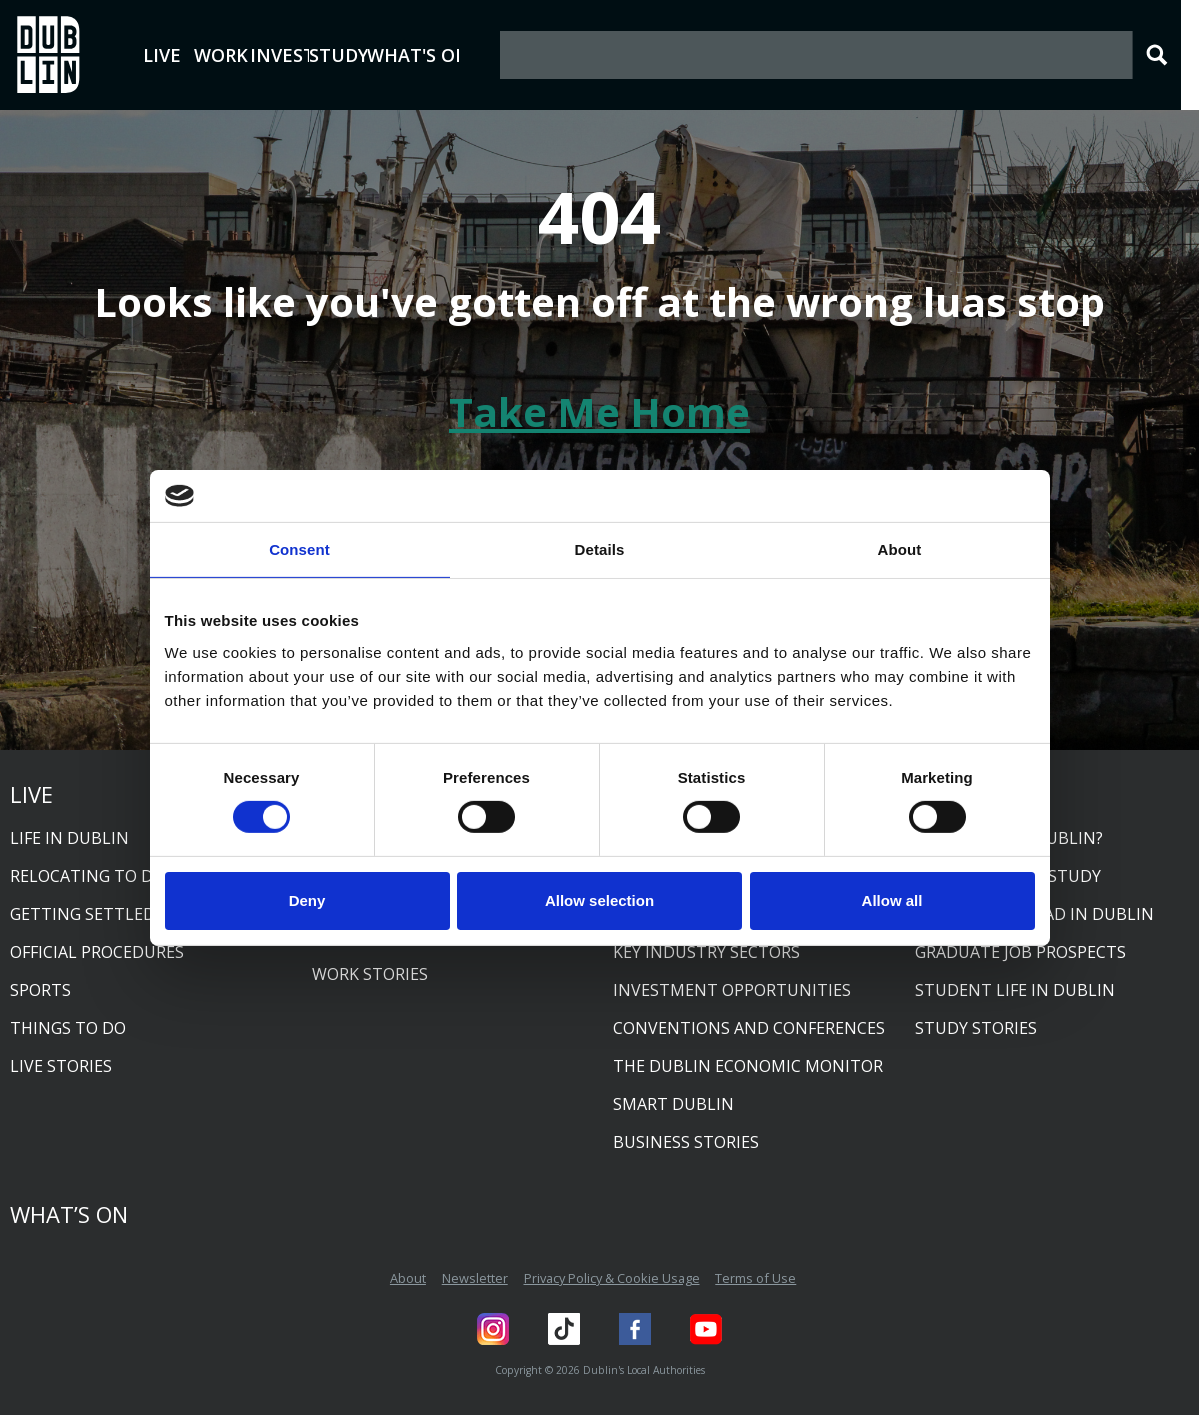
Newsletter (475, 1278)
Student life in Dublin (1015, 990)
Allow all (892, 900)
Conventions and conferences (749, 1028)
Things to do (68, 1028)
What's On (613, 55)
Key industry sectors (706, 952)
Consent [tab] (299, 549)
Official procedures (97, 952)
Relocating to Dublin (106, 876)
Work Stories (370, 974)
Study (486, 55)
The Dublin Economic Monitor (748, 1066)
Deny (307, 900)
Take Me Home (599, 411)
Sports (40, 990)
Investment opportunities (732, 990)
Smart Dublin (673, 1104)
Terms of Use (755, 1278)
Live (191, 55)
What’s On (69, 1214)
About (408, 1278)
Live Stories (61, 1066)
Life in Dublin (69, 838)
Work (289, 55)
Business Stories (686, 1142)
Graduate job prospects (1020, 952)
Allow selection (599, 900)
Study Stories (976, 1028)
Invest (388, 55)
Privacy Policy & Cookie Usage (612, 1278)
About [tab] (900, 549)
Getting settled (82, 914)
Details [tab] (600, 549)
